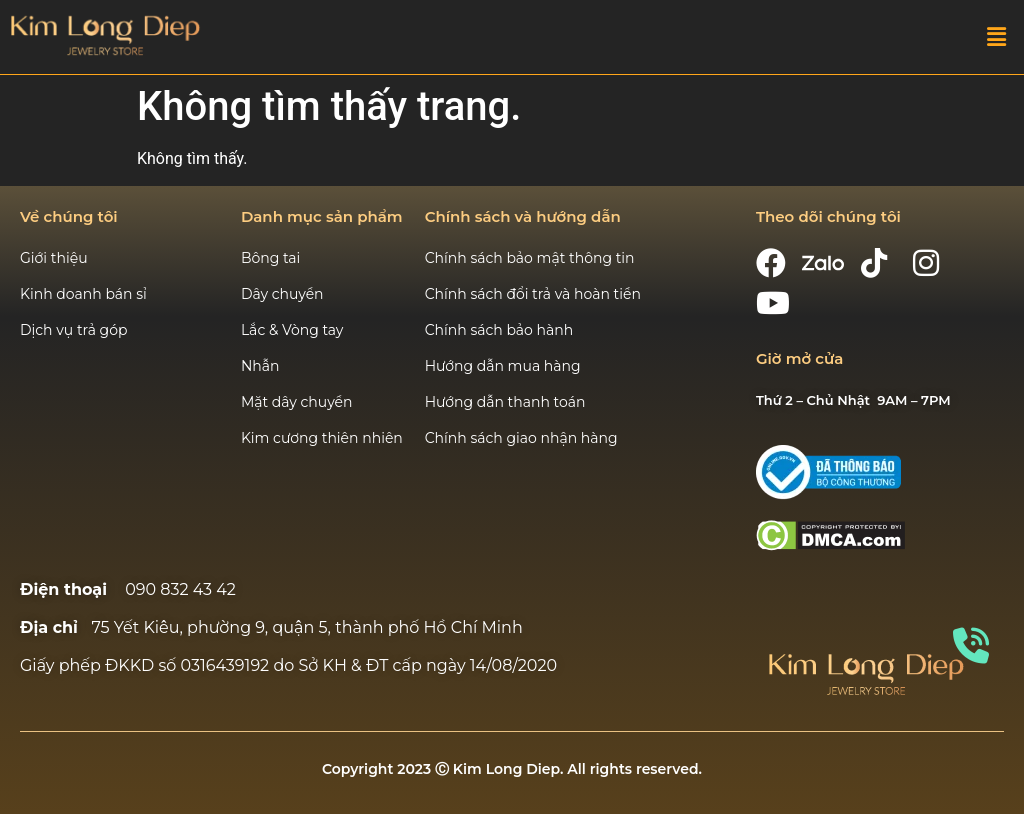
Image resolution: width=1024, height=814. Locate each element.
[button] (997, 37)
